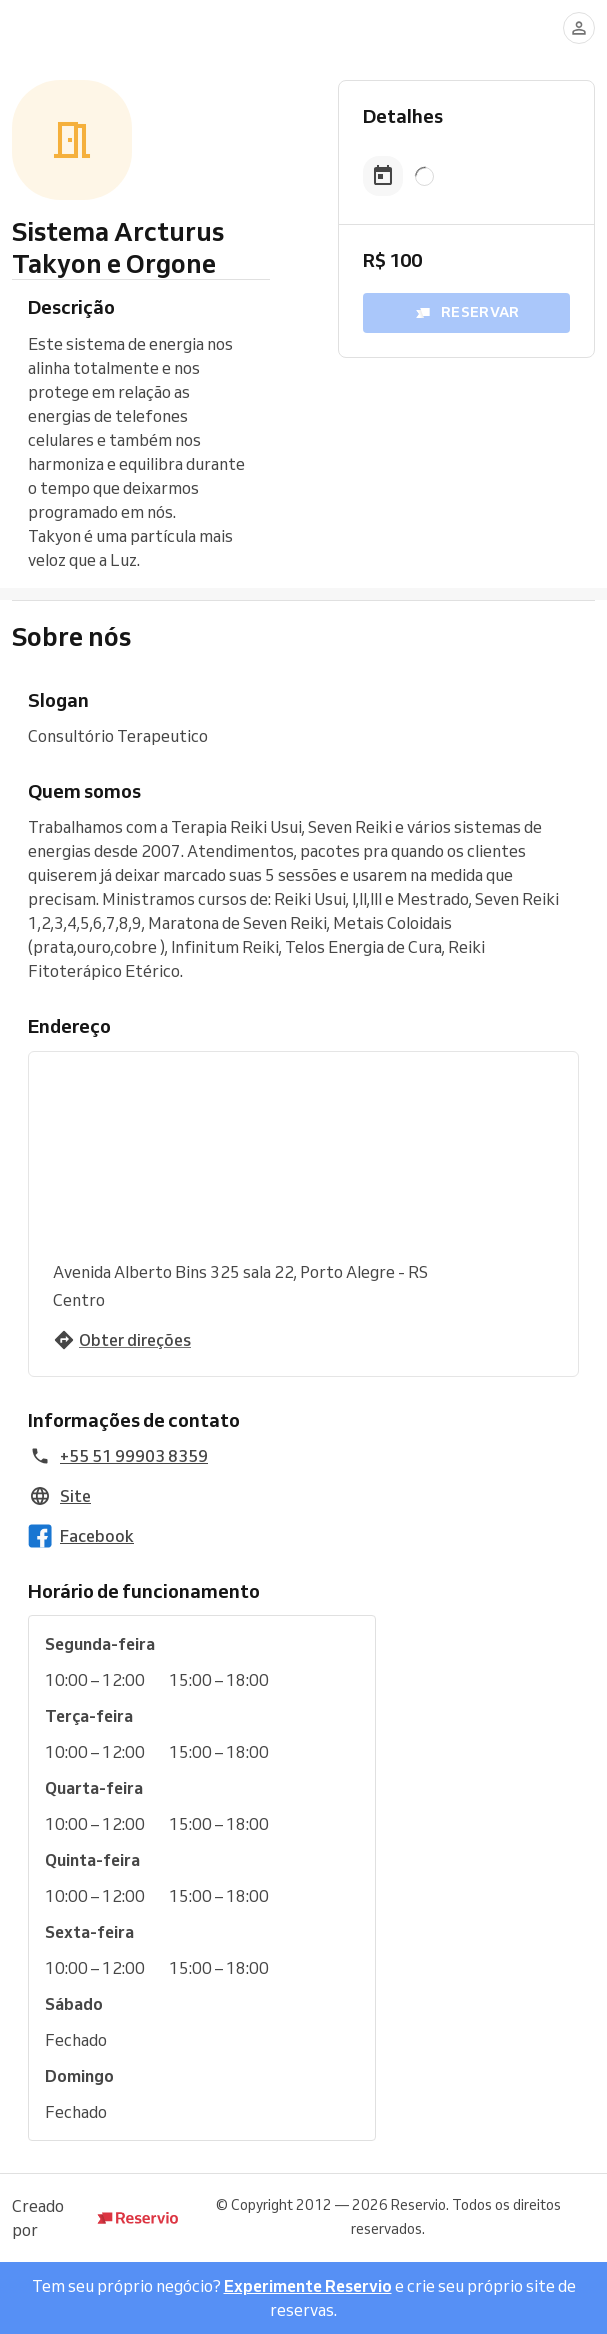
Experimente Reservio (308, 2286)
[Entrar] (579, 28)
